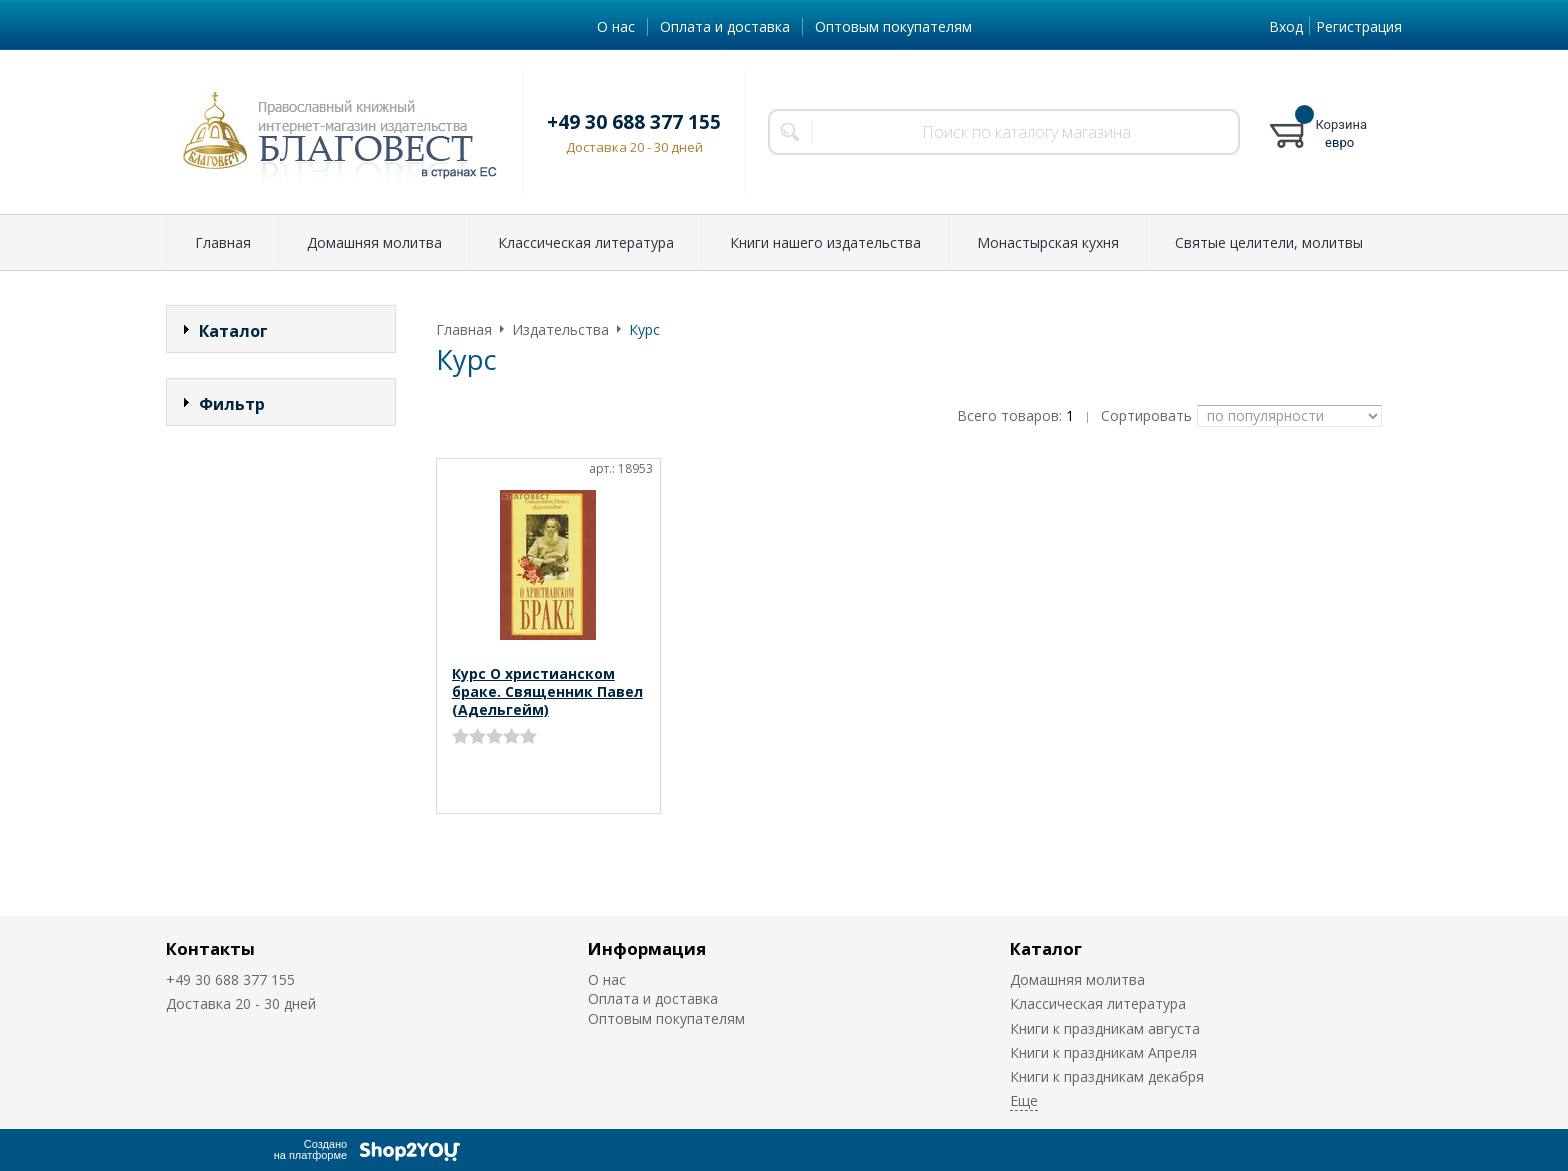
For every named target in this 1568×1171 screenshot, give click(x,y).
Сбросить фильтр (281, 574)
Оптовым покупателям (893, 26)
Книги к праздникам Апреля (1103, 1052)
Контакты (210, 948)
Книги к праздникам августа (1105, 1028)
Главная (223, 242)
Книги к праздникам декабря (1107, 1076)
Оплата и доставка (725, 26)
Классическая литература (586, 242)
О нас (616, 26)
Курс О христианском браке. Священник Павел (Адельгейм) (547, 691)
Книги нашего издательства (825, 242)
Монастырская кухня (1048, 242)
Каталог (1046, 948)
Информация (647, 948)
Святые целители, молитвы (1269, 242)
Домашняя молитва (374, 242)
